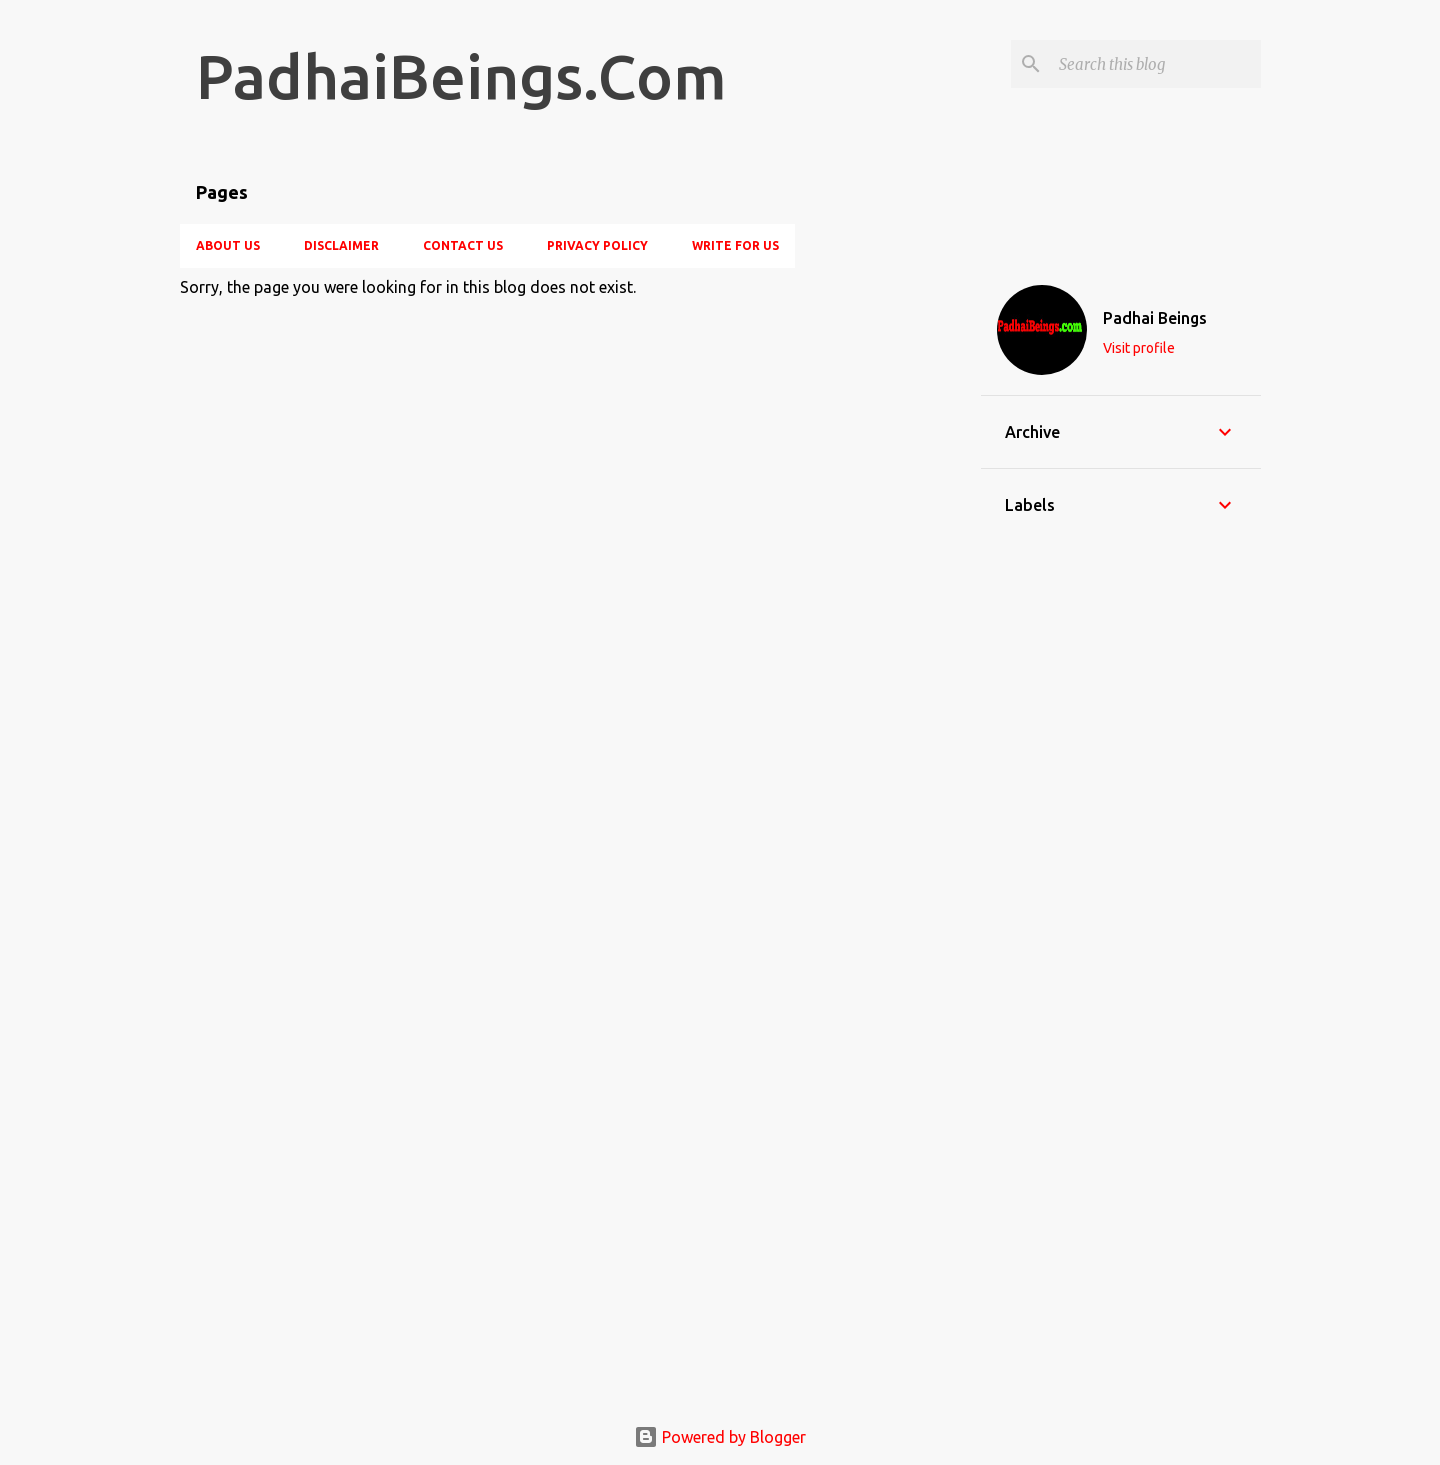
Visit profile (1139, 348)
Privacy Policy (597, 245)
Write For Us (735, 245)
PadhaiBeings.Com (461, 76)
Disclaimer (341, 245)
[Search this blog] (1156, 64)
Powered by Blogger (720, 1437)
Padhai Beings (1155, 318)
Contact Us (463, 245)
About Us (228, 245)
